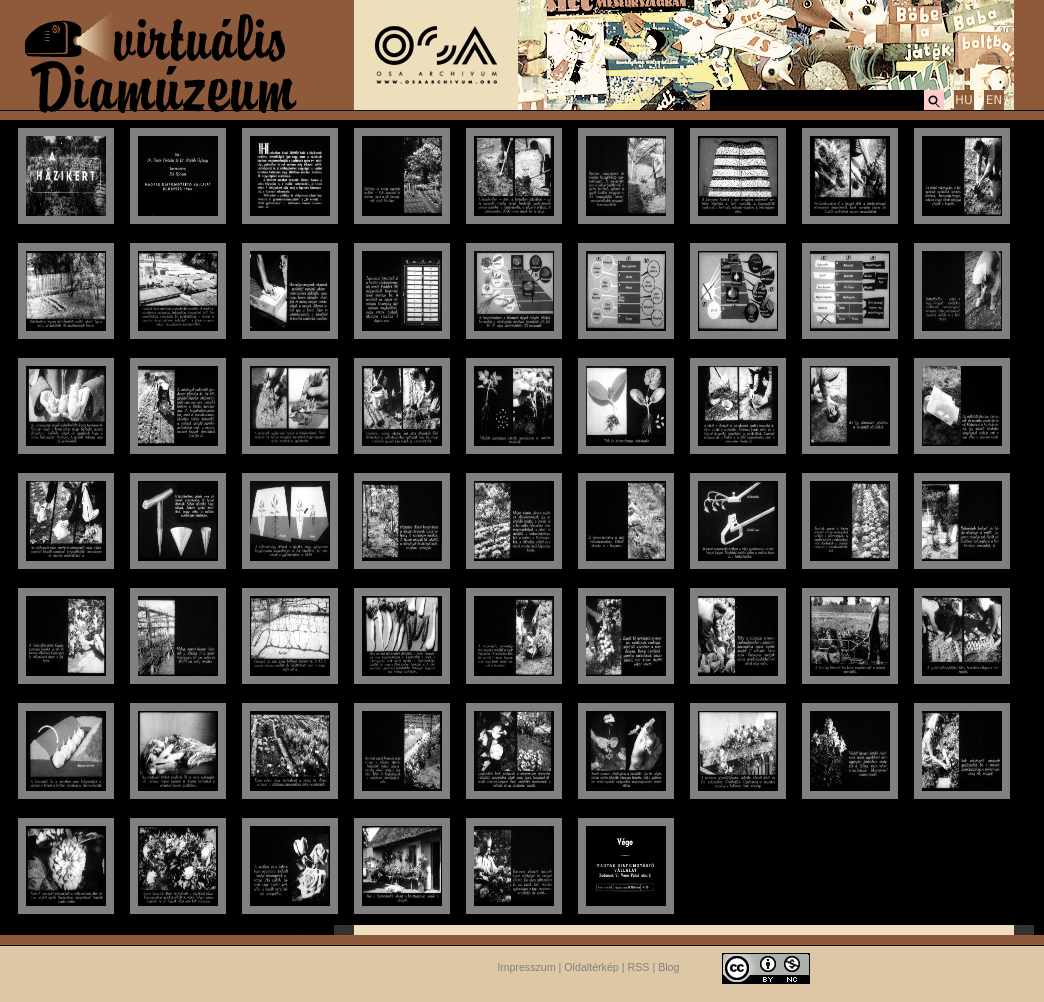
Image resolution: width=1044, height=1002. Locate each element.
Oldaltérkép (591, 967)
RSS (639, 967)
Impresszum (527, 967)
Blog (668, 967)
